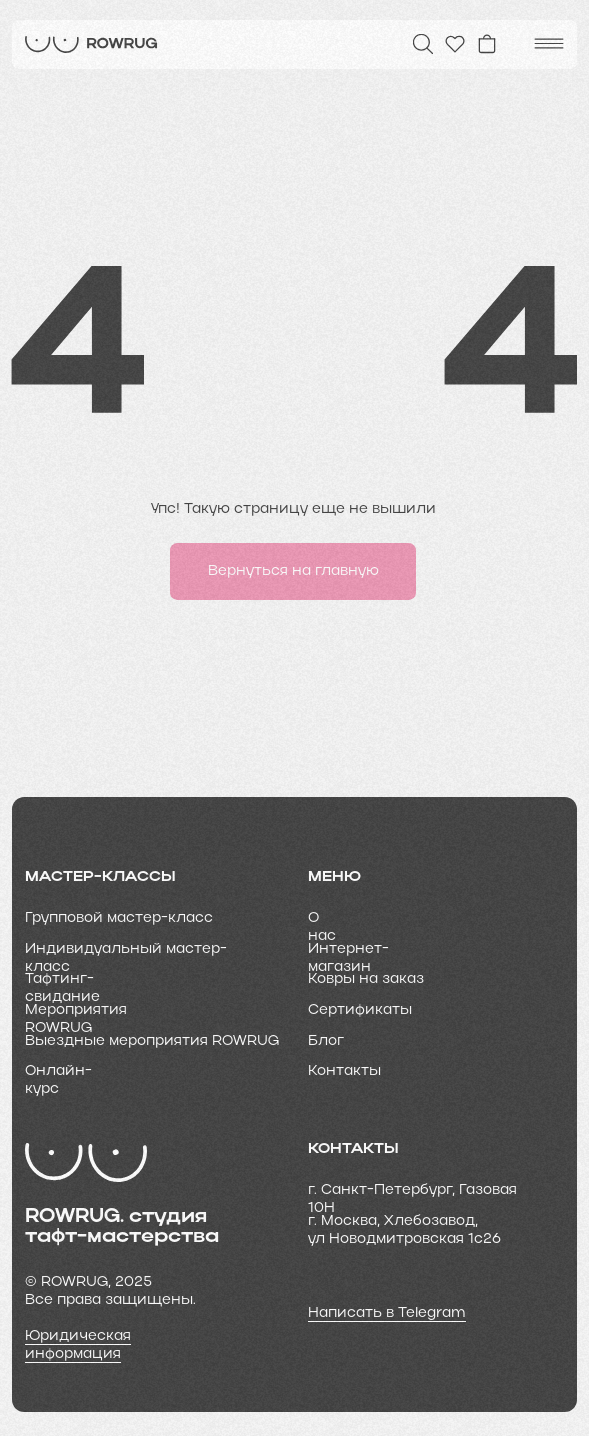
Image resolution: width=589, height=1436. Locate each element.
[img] (92, 44)
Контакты (344, 1071)
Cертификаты (360, 1010)
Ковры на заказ (366, 979)
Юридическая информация (78, 1345)
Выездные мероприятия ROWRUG (152, 1041)
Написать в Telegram (387, 1313)
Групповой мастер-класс (119, 918)
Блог (326, 1041)
